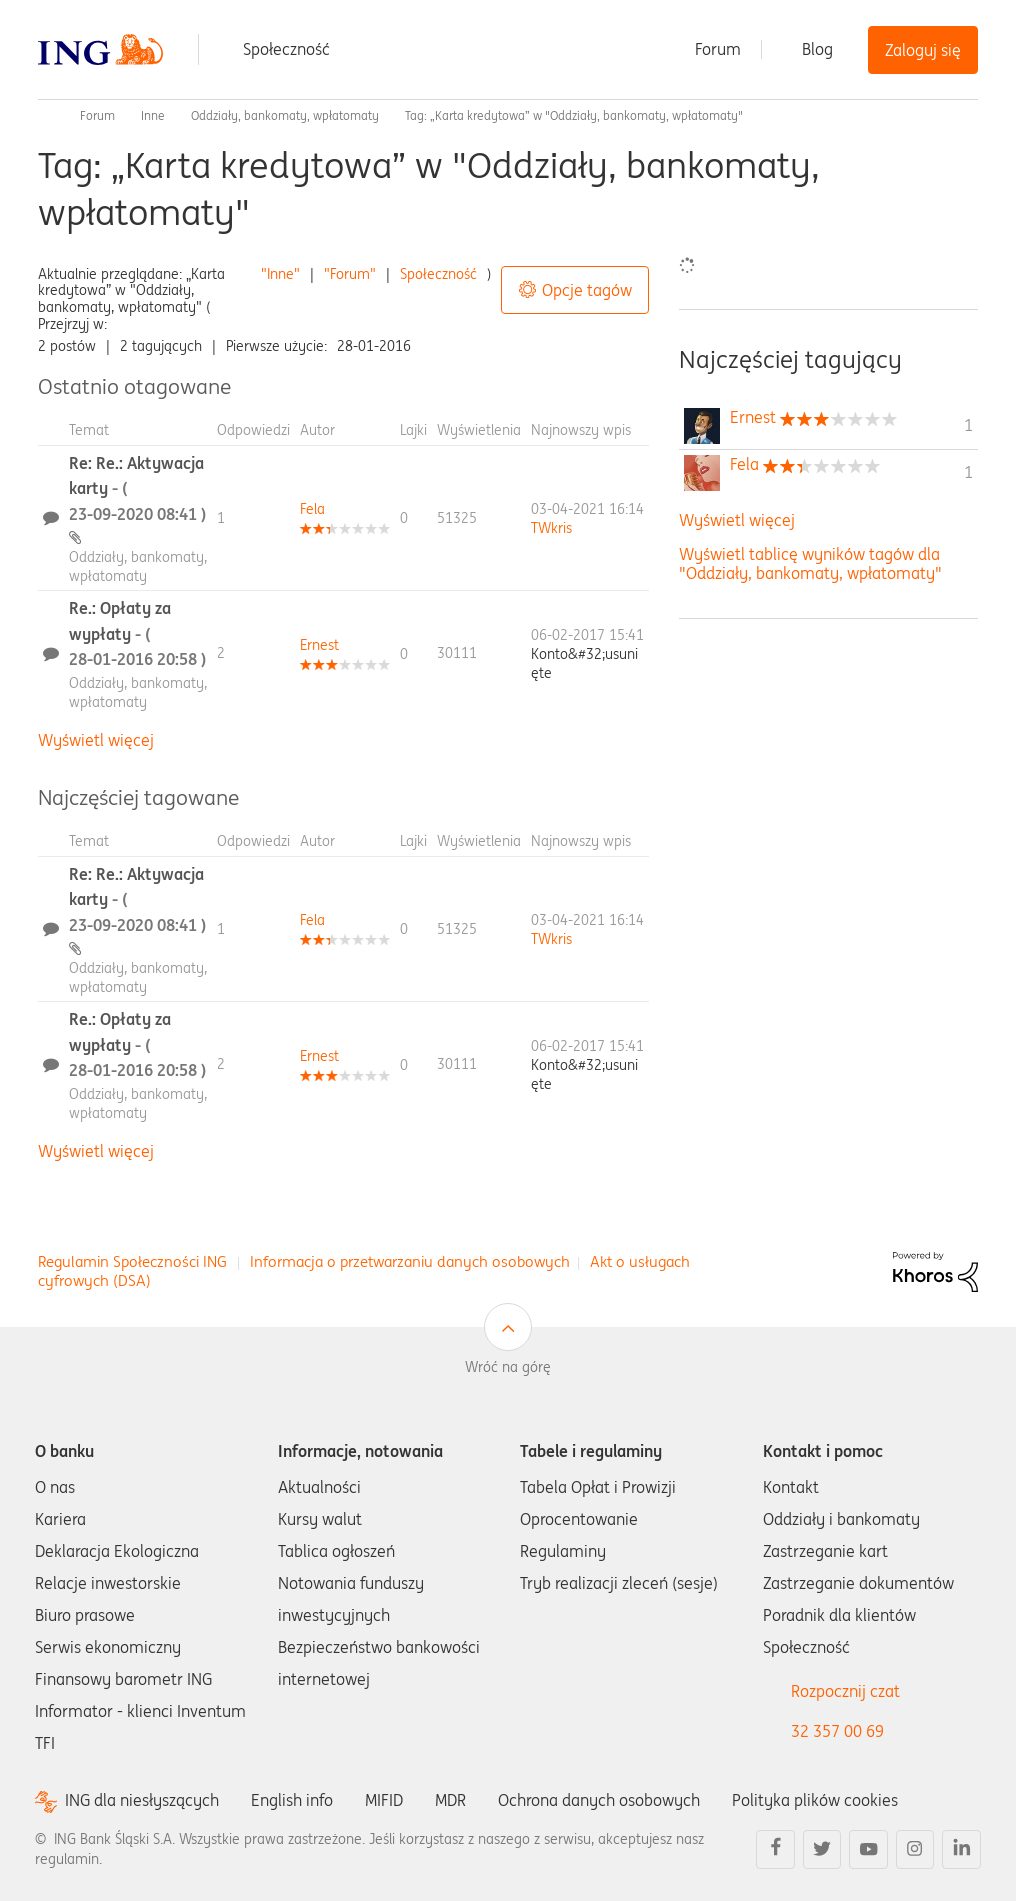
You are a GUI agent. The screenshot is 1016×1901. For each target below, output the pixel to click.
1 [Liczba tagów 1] (968, 425)
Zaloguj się (923, 50)
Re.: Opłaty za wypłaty (137, 633)
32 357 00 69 (837, 1731)
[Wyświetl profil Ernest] (319, 645)
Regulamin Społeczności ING (132, 1261)
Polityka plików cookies (815, 1800)
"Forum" (350, 274)
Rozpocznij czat (845, 1691)
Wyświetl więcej (96, 740)
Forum (718, 49)
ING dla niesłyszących (142, 1800)
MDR (450, 1800)
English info (292, 1800)
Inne (153, 115)
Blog (817, 49)
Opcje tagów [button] (587, 290)
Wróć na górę (508, 1367)
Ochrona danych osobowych (599, 1800)
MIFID (384, 1800)
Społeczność (286, 49)
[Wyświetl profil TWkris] (551, 528)
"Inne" (280, 274)
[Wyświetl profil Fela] (312, 509)
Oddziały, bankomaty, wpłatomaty (285, 115)
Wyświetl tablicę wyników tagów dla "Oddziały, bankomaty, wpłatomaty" (810, 563)
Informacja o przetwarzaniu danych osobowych (410, 1261)
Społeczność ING (46, 116)
